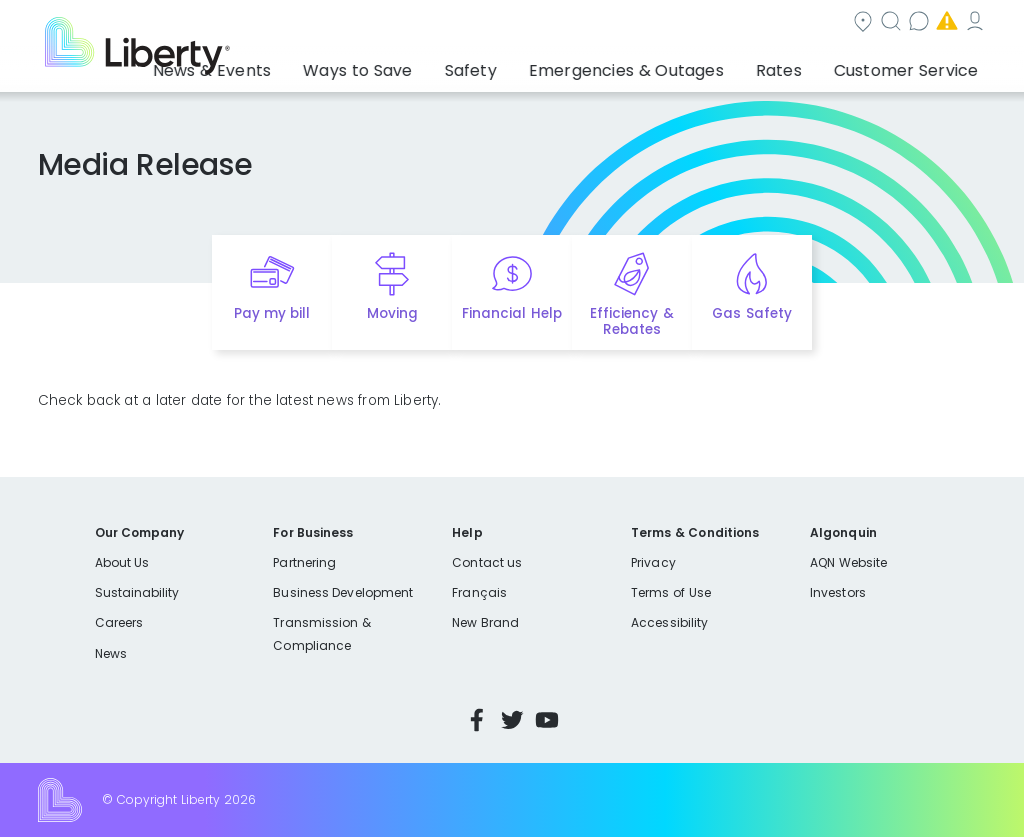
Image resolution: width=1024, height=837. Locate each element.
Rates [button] (805, 65)
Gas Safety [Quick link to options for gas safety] (751, 313)
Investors (838, 592)
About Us (122, 562)
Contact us (693, 23)
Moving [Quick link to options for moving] (392, 313)
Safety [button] (541, 65)
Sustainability (137, 592)
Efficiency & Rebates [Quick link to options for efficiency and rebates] (631, 322)
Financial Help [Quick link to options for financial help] (511, 313)
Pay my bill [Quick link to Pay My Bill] (272, 313)
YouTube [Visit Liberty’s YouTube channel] (547, 720)
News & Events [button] (323, 65)
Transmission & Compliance (321, 633)
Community (479, 23)
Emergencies (817, 23)
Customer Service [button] (912, 65)
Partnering (304, 562)
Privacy (653, 562)
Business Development (343, 592)
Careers (119, 622)
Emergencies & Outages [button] (674, 65)
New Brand (485, 622)
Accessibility (669, 622)
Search (587, 23)
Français (479, 592)
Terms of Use (671, 592)
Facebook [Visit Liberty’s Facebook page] (477, 720)
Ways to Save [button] (446, 65)
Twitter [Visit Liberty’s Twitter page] (512, 720)
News (111, 653)
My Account (943, 23)
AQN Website (848, 562)
